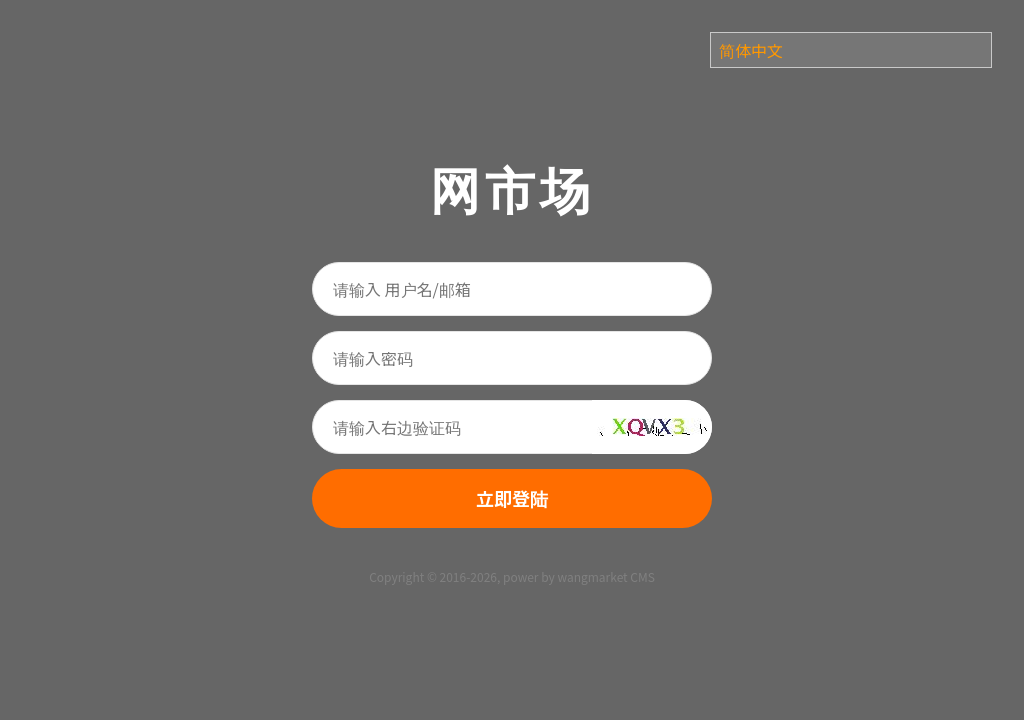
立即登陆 (512, 498)
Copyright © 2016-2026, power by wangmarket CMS (512, 576)
